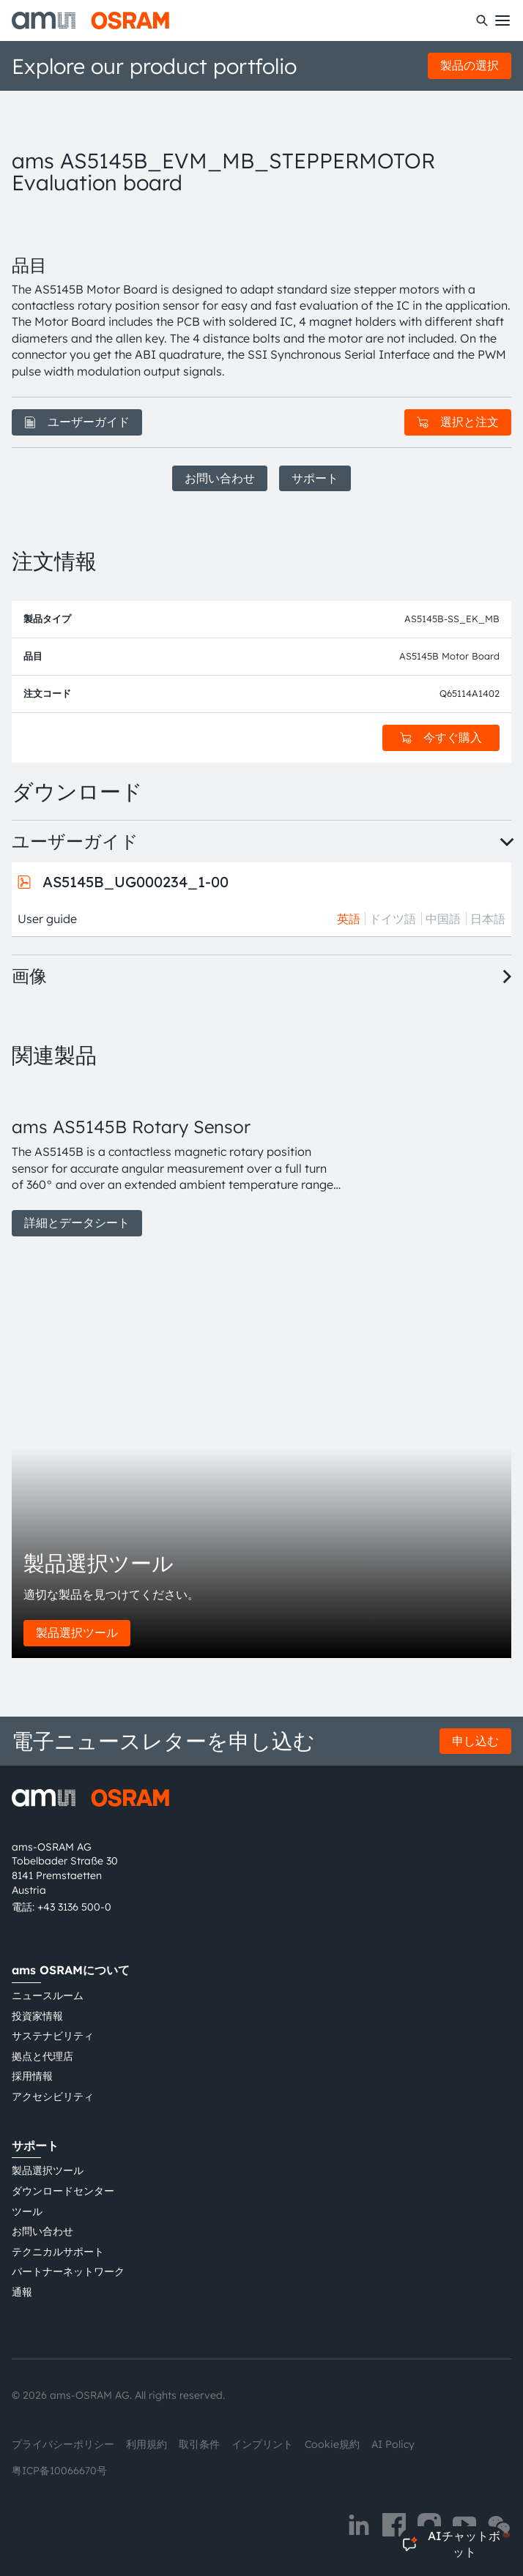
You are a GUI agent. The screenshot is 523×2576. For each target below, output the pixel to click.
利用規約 (146, 2444)
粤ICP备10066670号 (59, 2470)
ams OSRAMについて (71, 1970)
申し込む (475, 1740)
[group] (176, 1160)
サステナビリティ (53, 2035)
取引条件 (199, 2444)
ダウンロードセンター (63, 2191)
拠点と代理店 (42, 2056)
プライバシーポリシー (63, 2444)
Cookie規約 (332, 2444)
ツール (27, 2211)
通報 (22, 2292)
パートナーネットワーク (68, 2271)
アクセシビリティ (53, 2096)
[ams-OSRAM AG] (90, 20)
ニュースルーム (48, 1995)
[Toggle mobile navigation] (502, 20)
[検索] (482, 20)
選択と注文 (458, 421)
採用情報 (32, 2076)
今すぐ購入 (441, 737)
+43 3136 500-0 (74, 1907)
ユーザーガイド (77, 421)
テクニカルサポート (58, 2251)
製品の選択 (469, 65)
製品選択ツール (77, 1632)
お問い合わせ (220, 478)
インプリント (262, 2444)
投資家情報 (37, 2016)
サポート (315, 478)
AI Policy (393, 2444)
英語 (348, 919)
